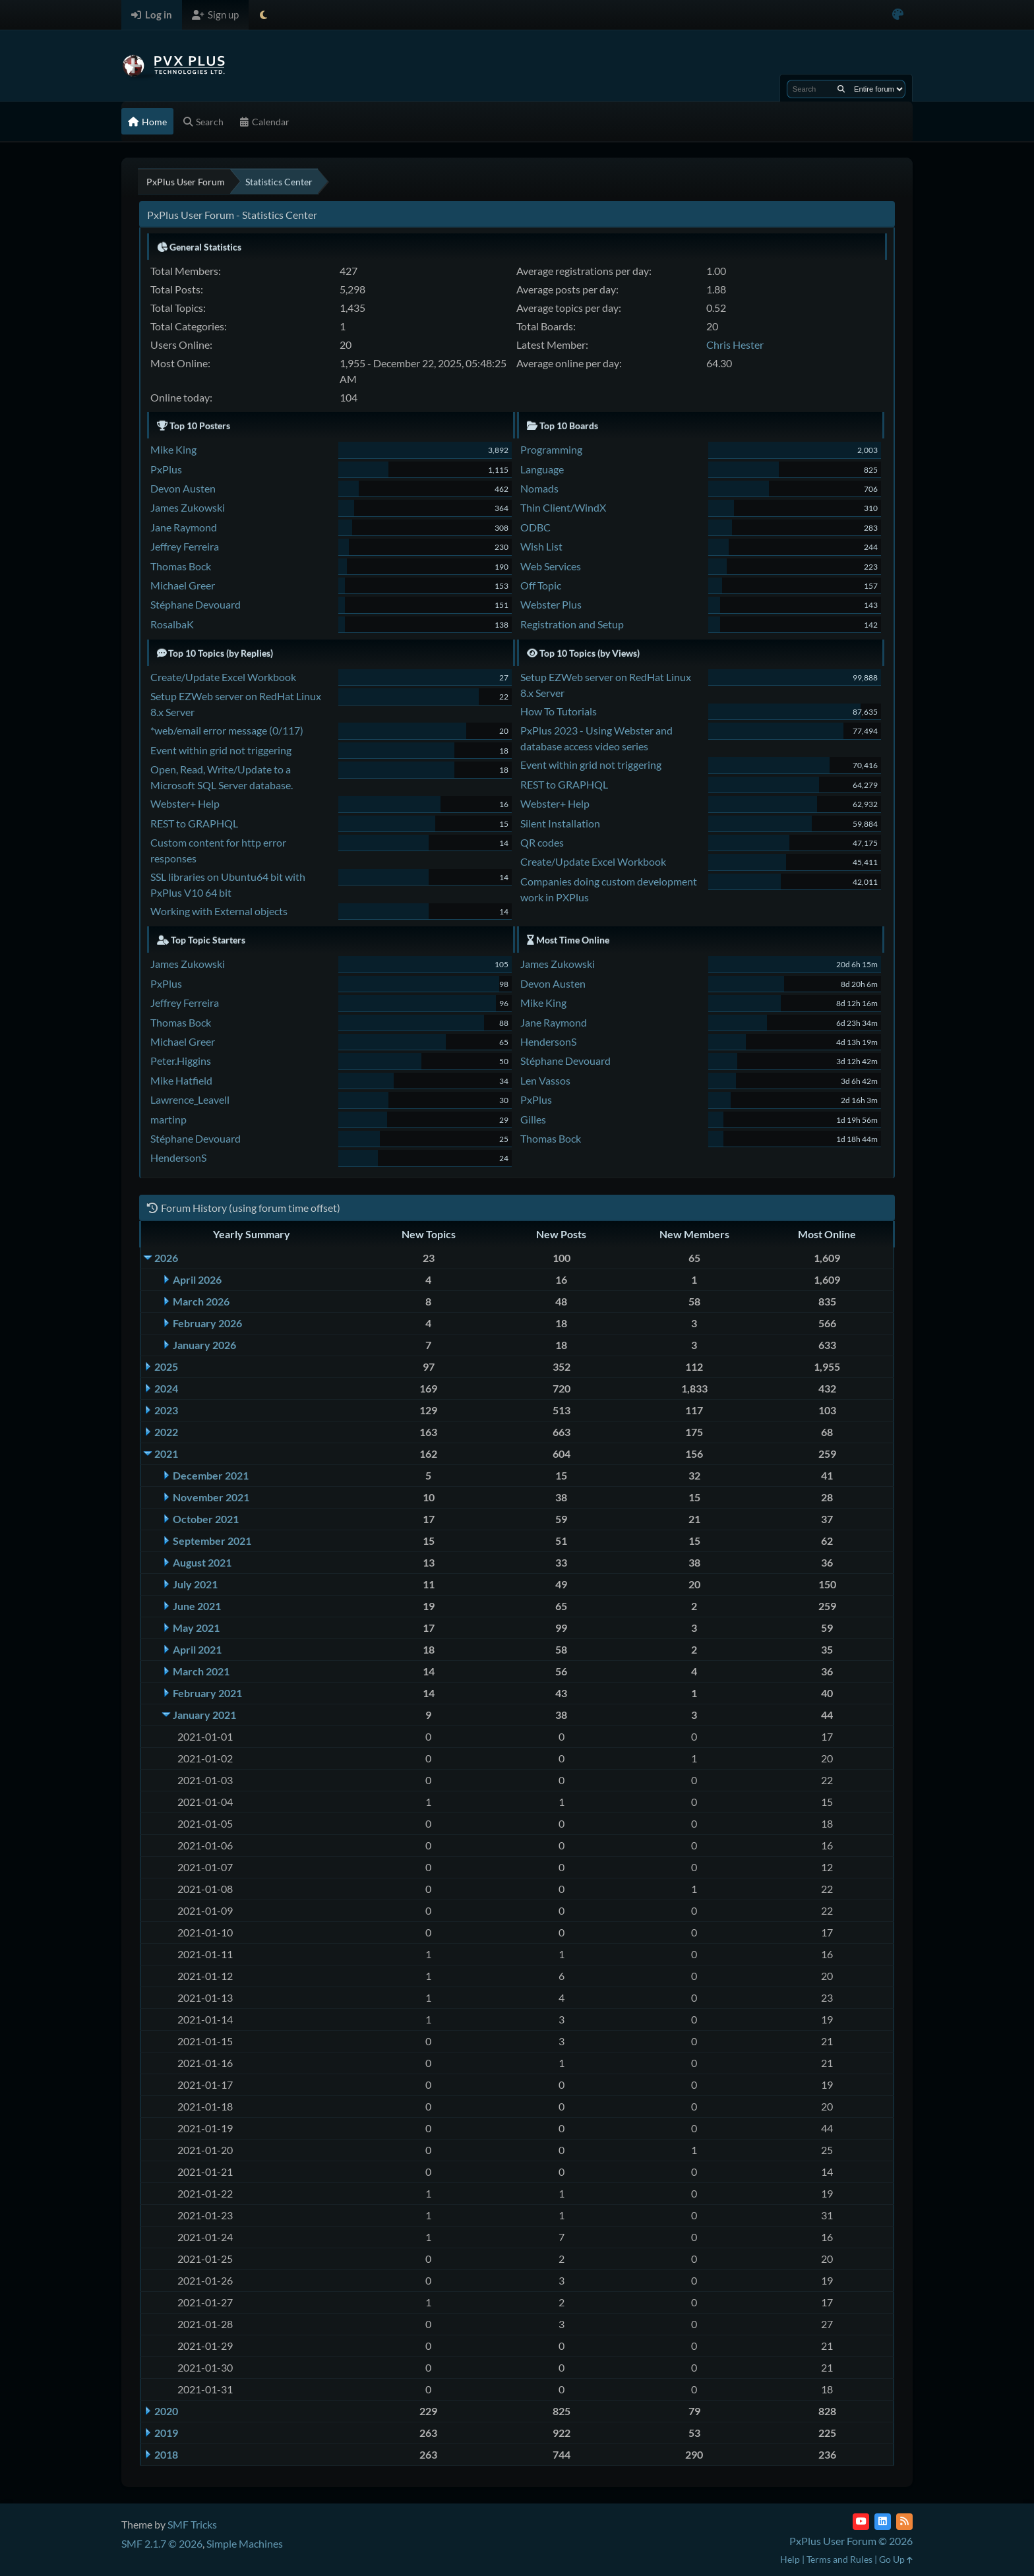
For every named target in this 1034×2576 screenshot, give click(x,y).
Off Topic (540, 585)
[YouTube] (861, 2521)
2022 (166, 1431)
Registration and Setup (572, 624)
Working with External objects (219, 911)
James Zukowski (187, 507)
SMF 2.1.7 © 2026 (161, 2543)
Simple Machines (244, 2543)
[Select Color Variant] (898, 15)
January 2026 (204, 1344)
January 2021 (204, 1714)
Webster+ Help (185, 803)
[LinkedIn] (882, 2521)
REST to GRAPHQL (194, 823)
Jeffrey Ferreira (184, 546)
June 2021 (197, 1606)
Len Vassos (545, 1080)
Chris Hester (735, 344)
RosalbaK (172, 624)
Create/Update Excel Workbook (223, 677)
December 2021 (211, 1475)
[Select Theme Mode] (263, 15)
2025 (166, 1366)
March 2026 (201, 1301)
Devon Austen (183, 488)
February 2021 (207, 1693)
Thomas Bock (180, 566)
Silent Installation (560, 823)
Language (542, 469)
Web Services (550, 566)
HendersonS (178, 1157)
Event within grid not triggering (220, 750)
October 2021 (206, 1519)
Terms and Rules (839, 2559)
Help (790, 2559)
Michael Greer (182, 585)
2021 (166, 1453)
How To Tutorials (558, 711)
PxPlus (166, 469)
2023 (166, 1410)
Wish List (541, 546)
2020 (166, 2411)
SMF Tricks (192, 2524)
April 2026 (197, 1279)
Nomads (539, 488)
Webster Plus (551, 604)
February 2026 (207, 1323)
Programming (551, 449)
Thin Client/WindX (563, 507)
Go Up (896, 2559)
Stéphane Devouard (195, 604)
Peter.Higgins (180, 1060)
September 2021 (212, 1540)
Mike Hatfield (181, 1080)
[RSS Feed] (904, 2521)
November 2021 (211, 1497)
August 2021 (202, 1562)
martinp (168, 1119)
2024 (166, 1388)
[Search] (841, 89)
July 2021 (195, 1584)
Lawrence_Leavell (189, 1099)
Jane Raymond (183, 527)
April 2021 (197, 1649)
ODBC (535, 527)
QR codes (542, 842)
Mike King (173, 449)
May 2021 (196, 1627)
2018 (166, 2454)
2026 (166, 1257)
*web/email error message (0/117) (226, 730)
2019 (166, 2432)
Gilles (533, 1119)
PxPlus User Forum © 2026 (851, 2540)
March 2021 (201, 1671)
